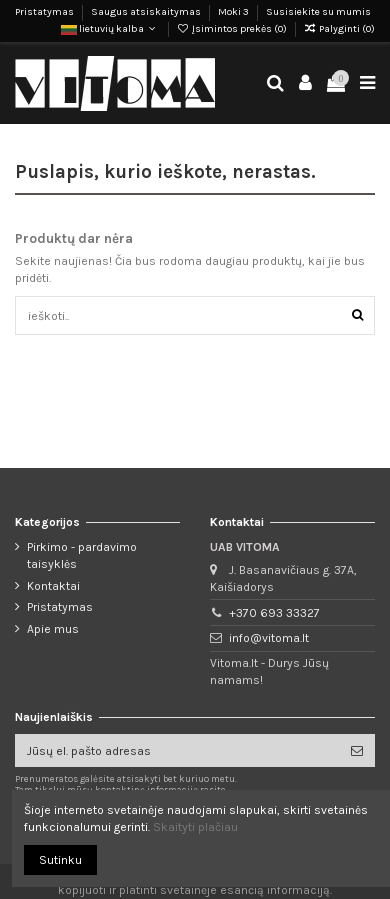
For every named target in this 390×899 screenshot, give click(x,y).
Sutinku (60, 860)
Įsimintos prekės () (233, 29)
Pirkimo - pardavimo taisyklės (82, 555)
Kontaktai (53, 586)
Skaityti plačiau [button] (195, 827)
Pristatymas (45, 12)
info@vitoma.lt (269, 638)
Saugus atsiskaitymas (147, 12)
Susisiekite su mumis (318, 12)
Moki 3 (234, 12)
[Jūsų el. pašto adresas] (177, 750)
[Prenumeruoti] (357, 750)
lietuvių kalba (110, 29)
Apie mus (53, 629)
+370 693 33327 (274, 613)
